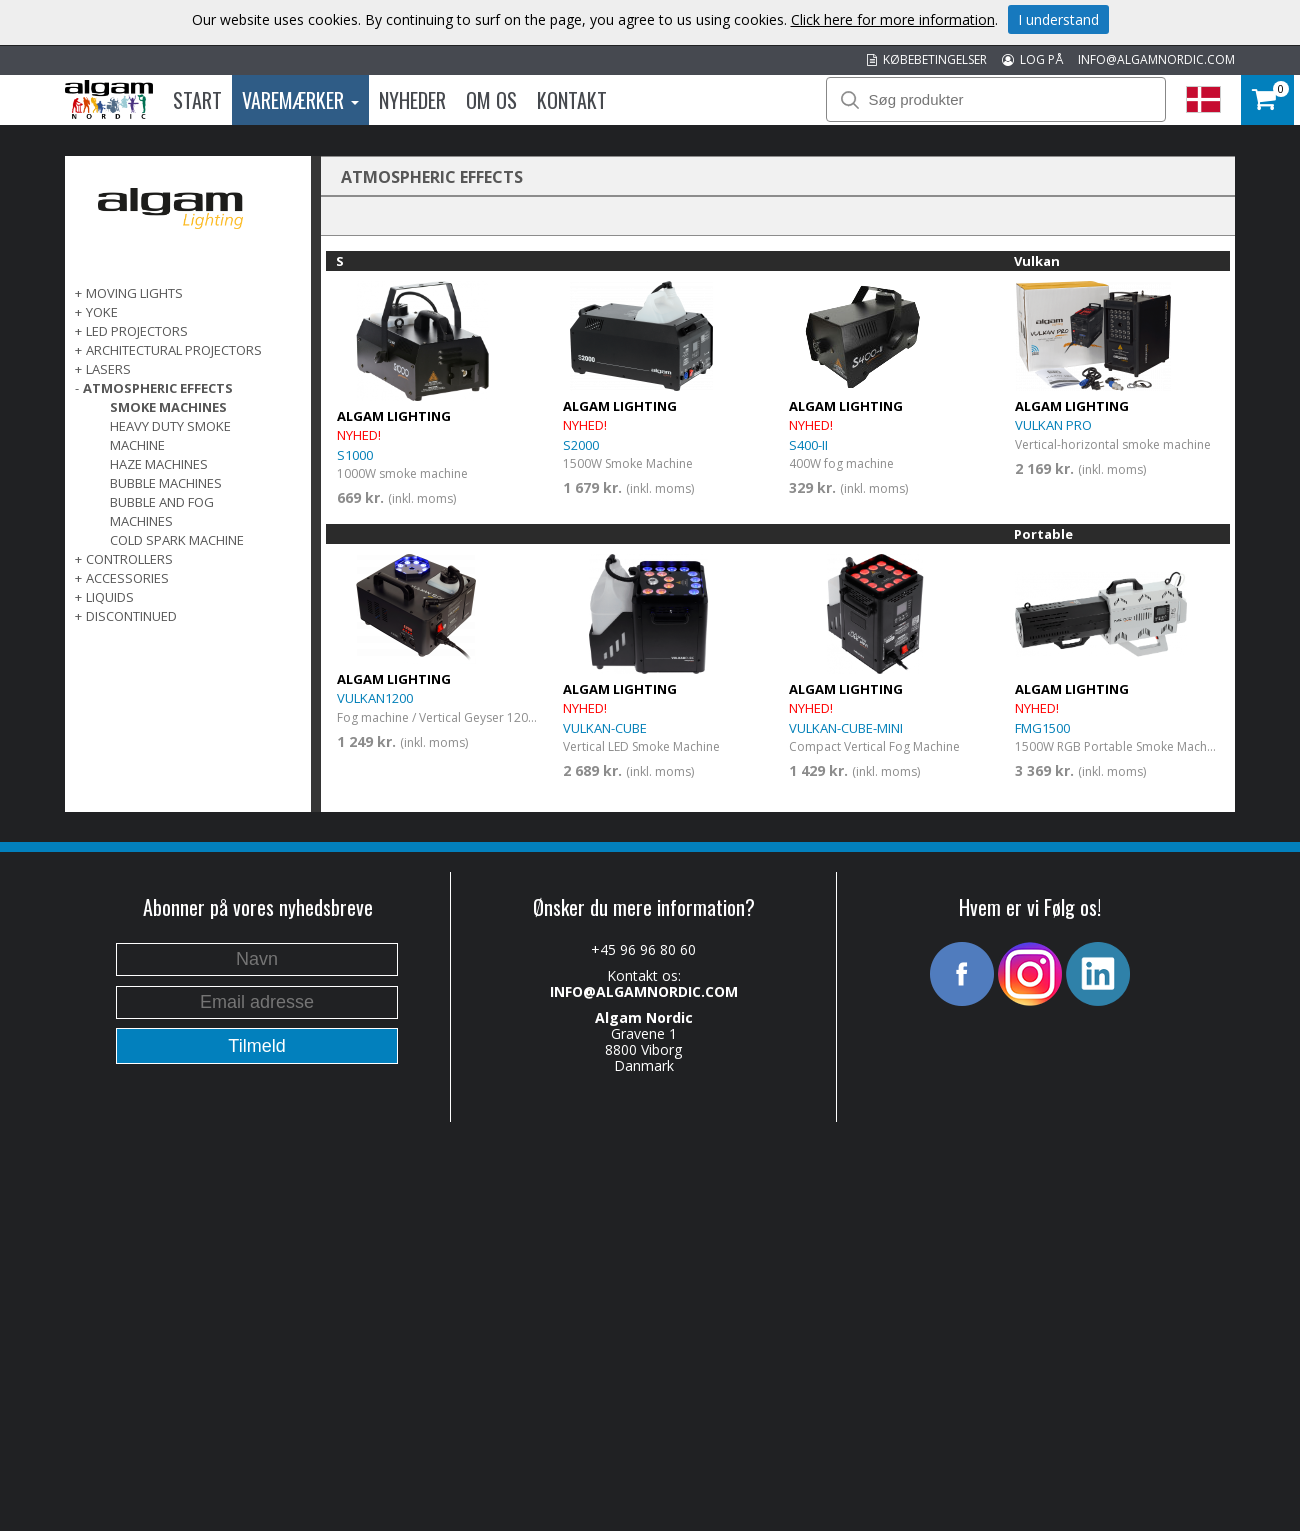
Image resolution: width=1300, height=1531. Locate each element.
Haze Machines (159, 464)
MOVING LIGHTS (134, 293)
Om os (491, 100)
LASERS (108, 369)
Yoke (102, 312)
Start (197, 100)
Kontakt (572, 100)
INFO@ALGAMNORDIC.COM (1156, 59)
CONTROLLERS (129, 559)
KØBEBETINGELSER (927, 59)
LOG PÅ (1032, 59)
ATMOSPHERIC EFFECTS (158, 388)
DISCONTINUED (131, 616)
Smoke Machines (168, 407)
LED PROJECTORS (137, 331)
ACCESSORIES (127, 578)
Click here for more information (893, 19)
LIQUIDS (110, 597)
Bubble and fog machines (162, 511)
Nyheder (412, 100)
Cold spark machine (177, 540)
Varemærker (300, 100)
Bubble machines (166, 483)
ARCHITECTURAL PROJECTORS (174, 350)
